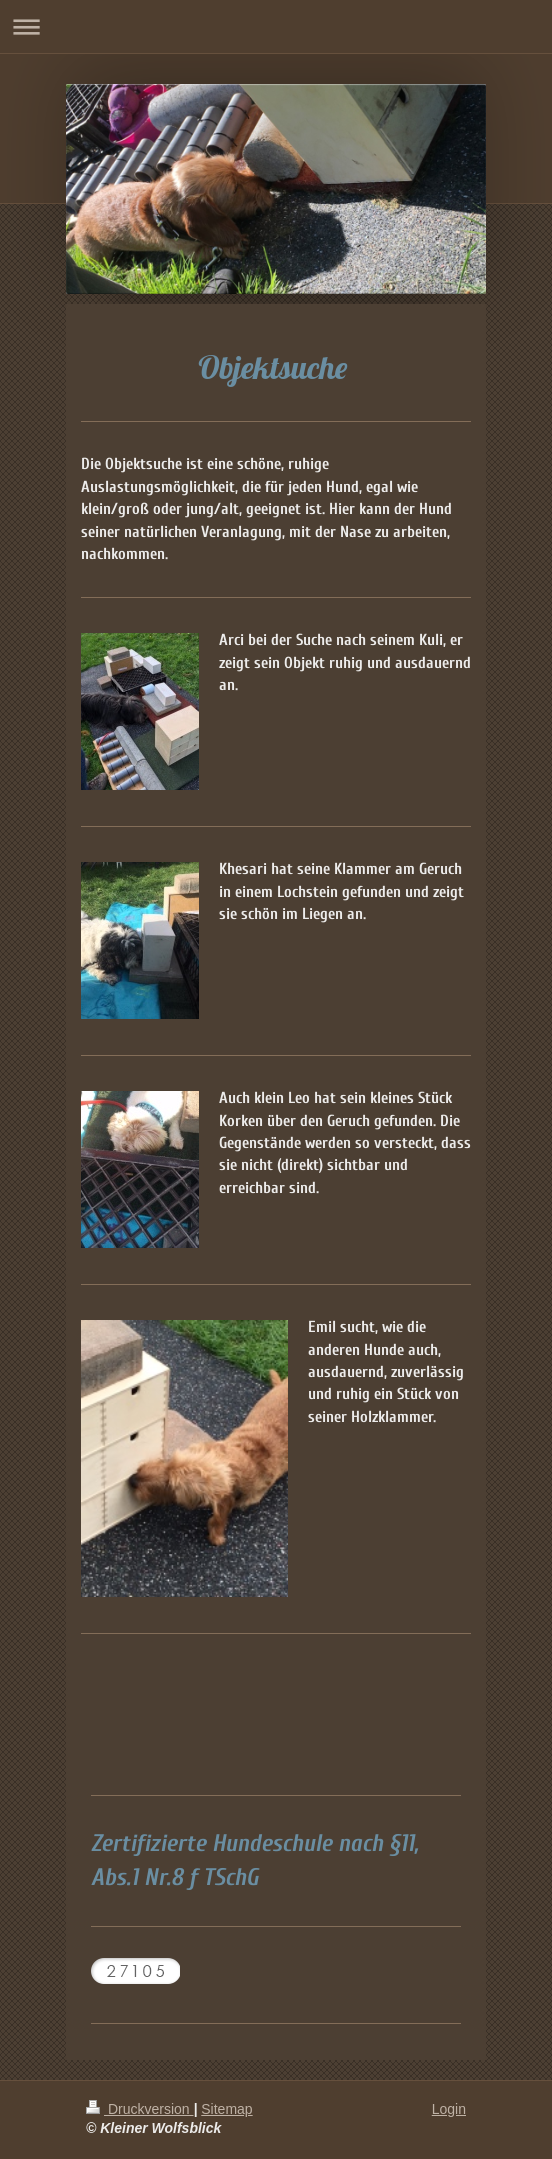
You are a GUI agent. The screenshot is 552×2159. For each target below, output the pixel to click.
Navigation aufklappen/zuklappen (276, 26)
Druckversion (139, 2109)
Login (449, 2109)
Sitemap (226, 2109)
